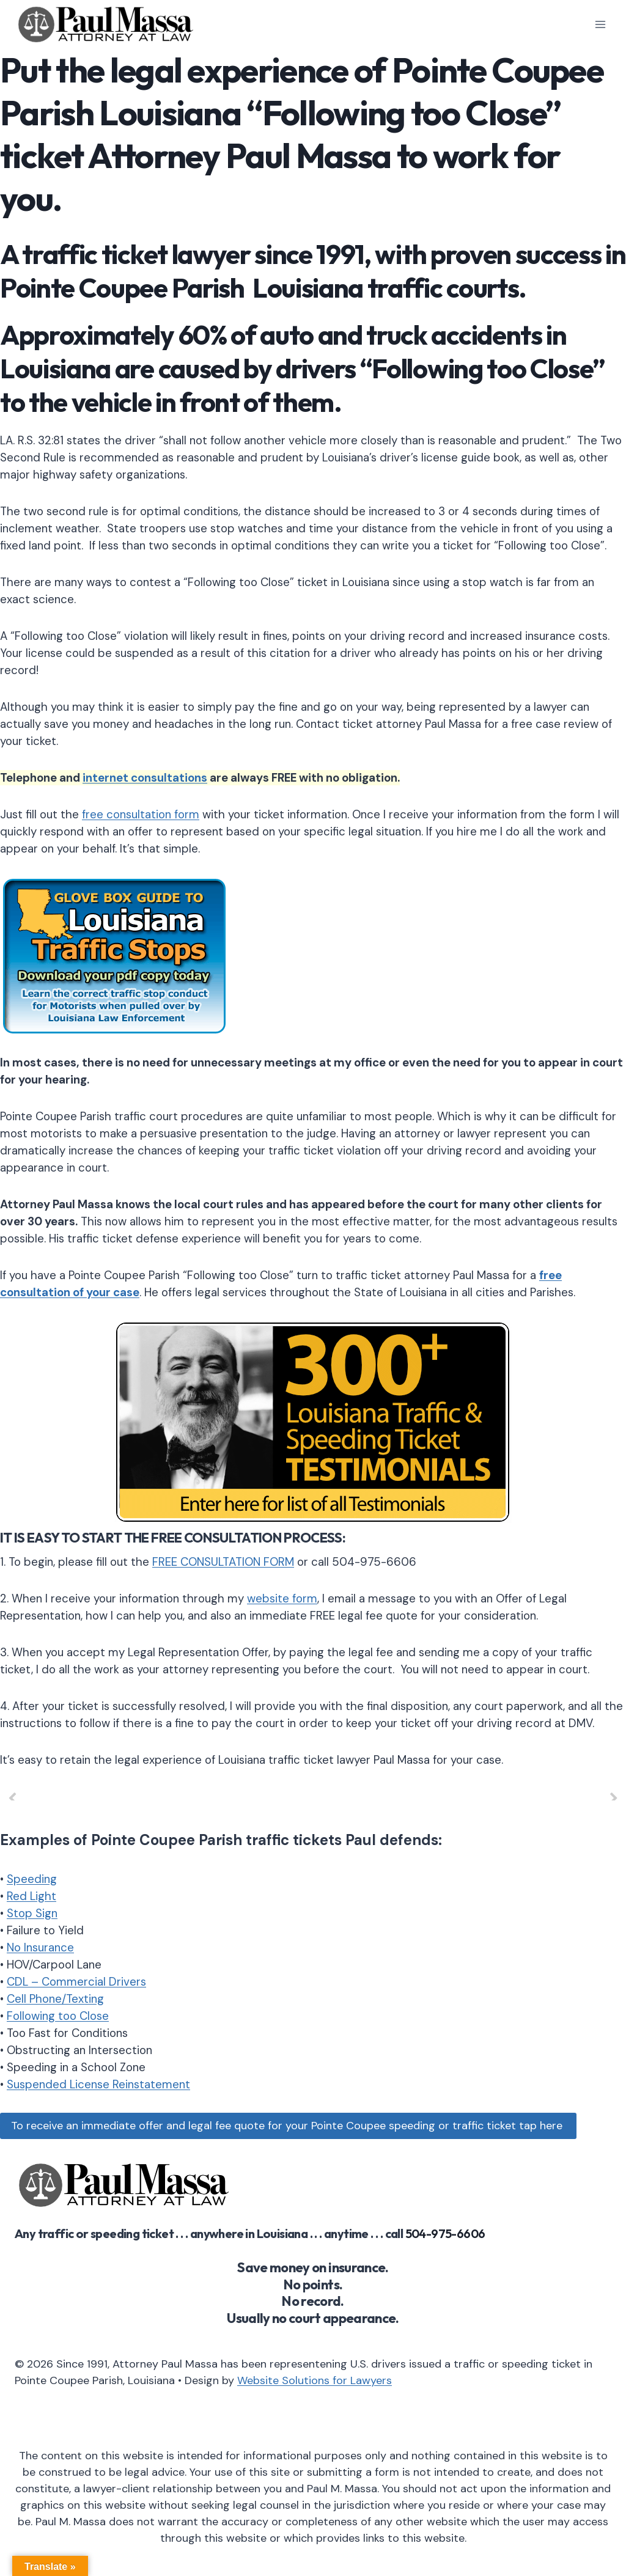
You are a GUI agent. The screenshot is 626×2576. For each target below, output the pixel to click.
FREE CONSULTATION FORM (223, 1561)
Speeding (32, 1879)
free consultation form (140, 814)
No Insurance (40, 1947)
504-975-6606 (445, 2233)
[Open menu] (600, 24)
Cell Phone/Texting (55, 1998)
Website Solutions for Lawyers (314, 2380)
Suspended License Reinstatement (98, 2084)
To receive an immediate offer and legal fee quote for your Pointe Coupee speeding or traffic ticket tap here (288, 2125)
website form (282, 1598)
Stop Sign (32, 1913)
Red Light (31, 1896)
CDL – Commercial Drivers (76, 1981)
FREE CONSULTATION (216, 1537)
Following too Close (58, 2016)
